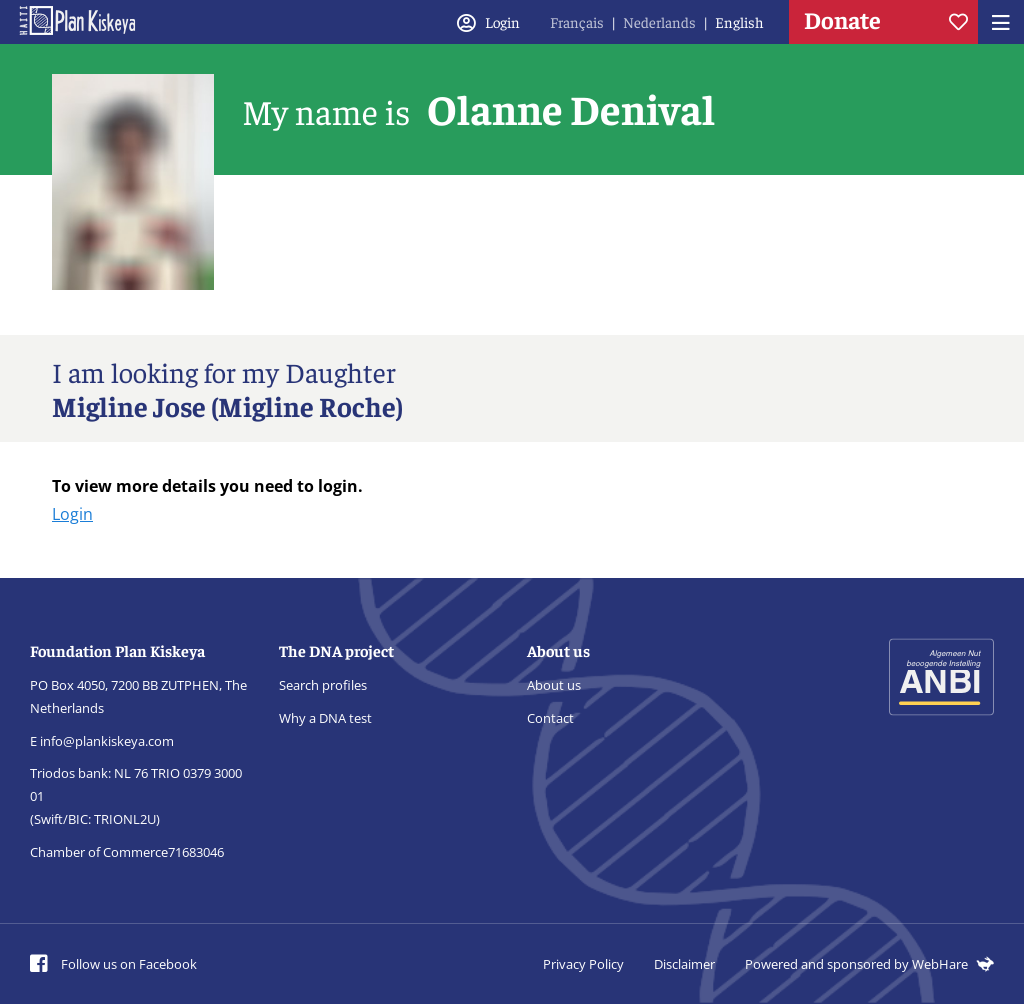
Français (577, 21)
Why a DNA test (325, 718)
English (739, 21)
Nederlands (659, 21)
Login (72, 514)
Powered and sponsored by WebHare (869, 964)
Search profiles (323, 685)
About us (554, 685)
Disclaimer (684, 964)
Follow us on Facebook (113, 964)
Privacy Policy (583, 964)
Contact (550, 718)
